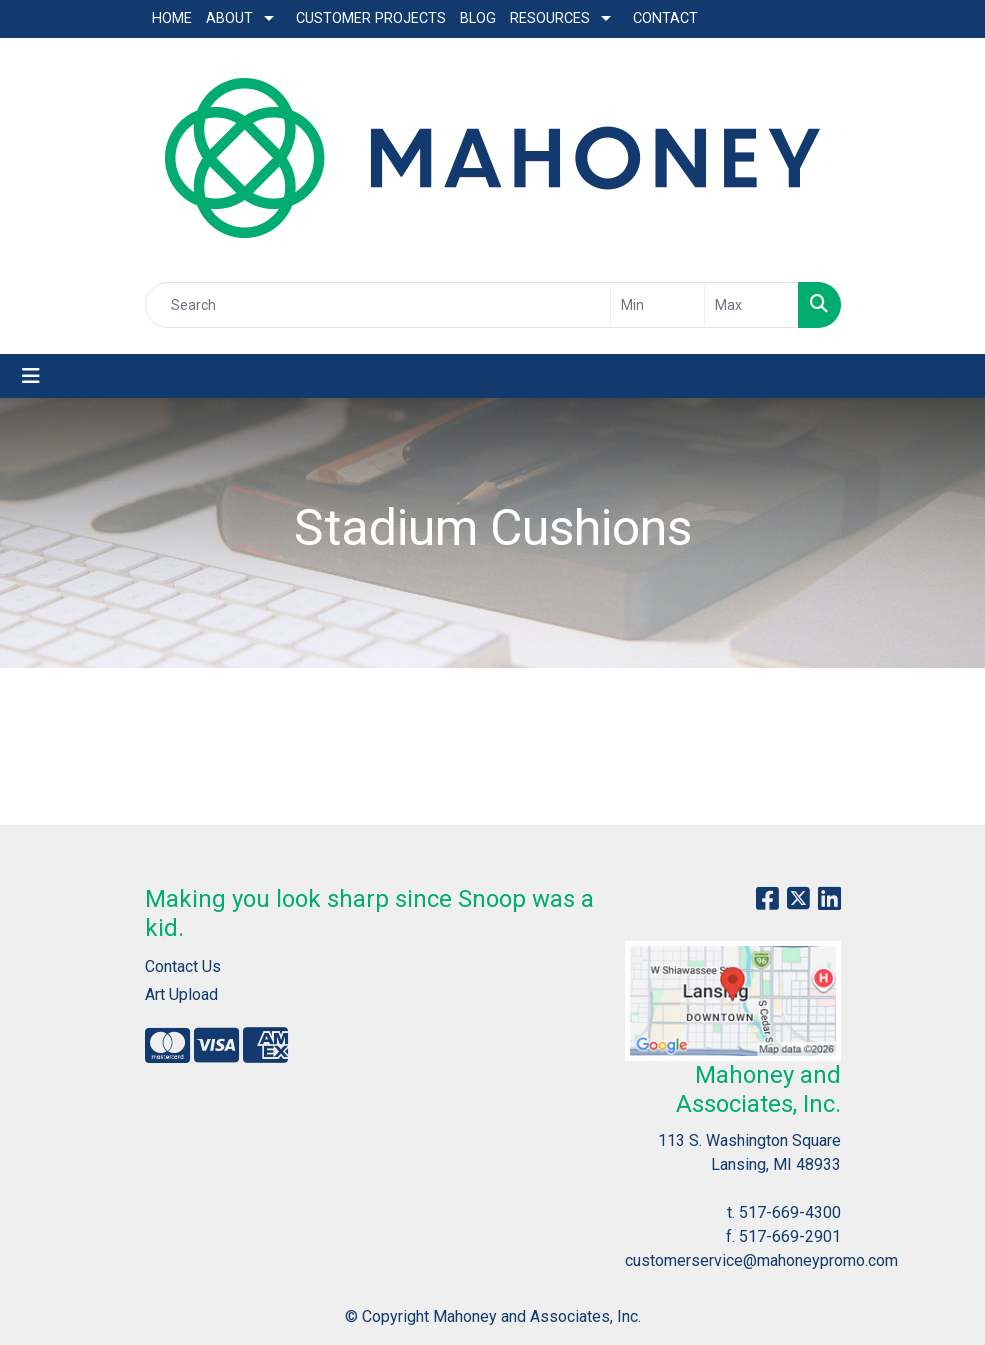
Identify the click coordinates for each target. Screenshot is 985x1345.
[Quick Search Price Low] (657, 305)
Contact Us (183, 966)
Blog (478, 18)
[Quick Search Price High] (751, 305)
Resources (550, 18)
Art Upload (181, 994)
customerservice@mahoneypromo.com (761, 1260)
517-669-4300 (790, 1212)
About (229, 18)
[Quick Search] (378, 305)
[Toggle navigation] (31, 376)
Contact (665, 18)
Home (172, 18)
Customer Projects (371, 18)
